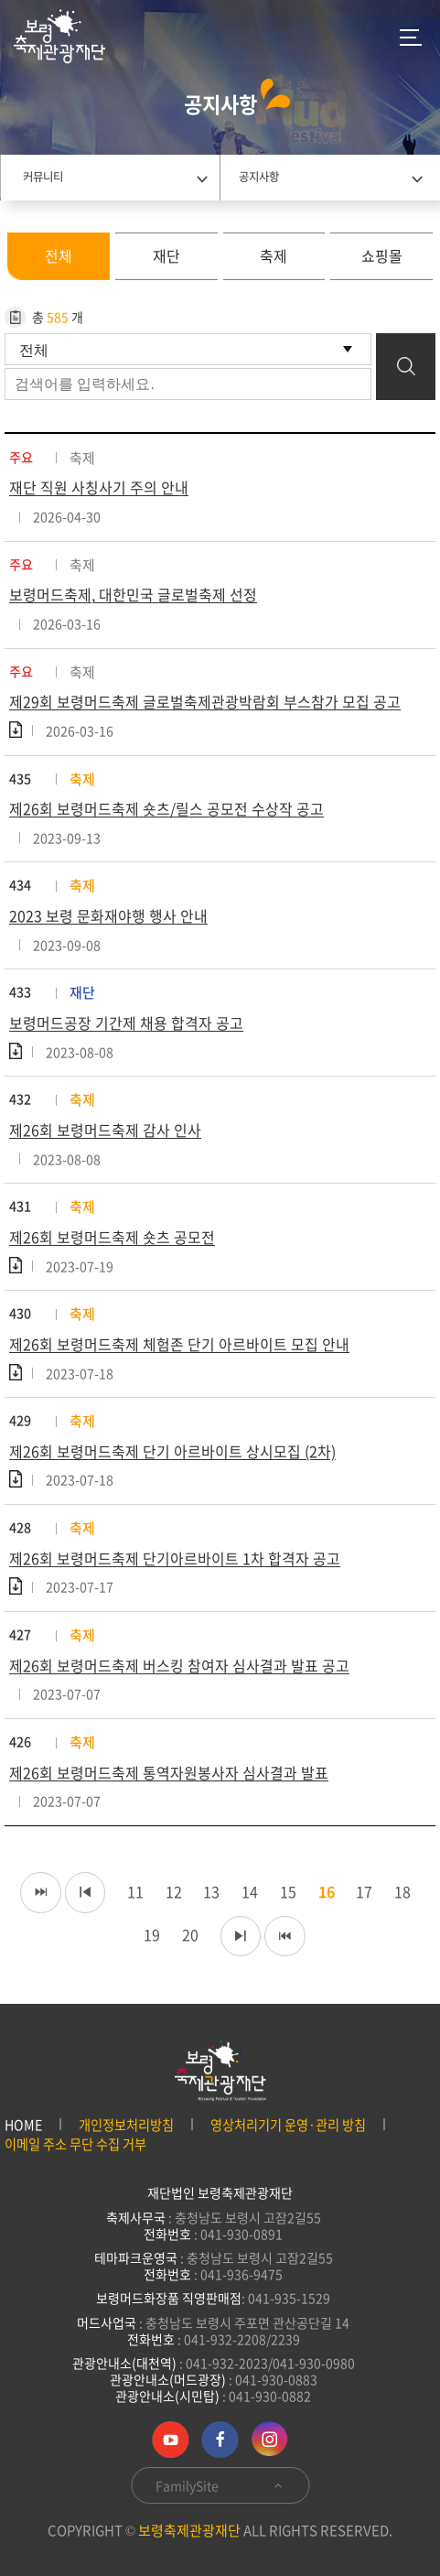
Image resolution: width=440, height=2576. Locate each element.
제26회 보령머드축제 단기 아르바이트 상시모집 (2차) (172, 1453)
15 (284, 1892)
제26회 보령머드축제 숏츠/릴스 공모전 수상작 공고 (166, 809)
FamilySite (220, 2485)
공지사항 (259, 176)
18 (400, 1892)
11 (131, 1892)
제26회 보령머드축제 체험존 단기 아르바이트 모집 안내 (179, 1346)
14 (246, 1892)
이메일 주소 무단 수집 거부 (75, 2144)
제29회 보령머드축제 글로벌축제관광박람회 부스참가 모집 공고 (205, 702)
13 (207, 1892)
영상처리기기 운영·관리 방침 (288, 2125)
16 (323, 1892)
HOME (23, 2125)
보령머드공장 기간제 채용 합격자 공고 (126, 1023)
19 (147, 1936)
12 (169, 1892)
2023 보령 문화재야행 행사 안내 (108, 916)
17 (361, 1892)
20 (186, 1936)
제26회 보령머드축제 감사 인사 (105, 1131)
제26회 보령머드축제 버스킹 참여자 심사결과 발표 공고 (179, 1667)
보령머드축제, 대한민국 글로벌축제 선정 (133, 595)
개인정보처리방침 (126, 2125)
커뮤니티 (43, 176)
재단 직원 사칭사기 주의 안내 (98, 488)
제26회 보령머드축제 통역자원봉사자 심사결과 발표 (168, 1774)
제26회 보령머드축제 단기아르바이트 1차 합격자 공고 (174, 1560)
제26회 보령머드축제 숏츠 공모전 (112, 1239)
